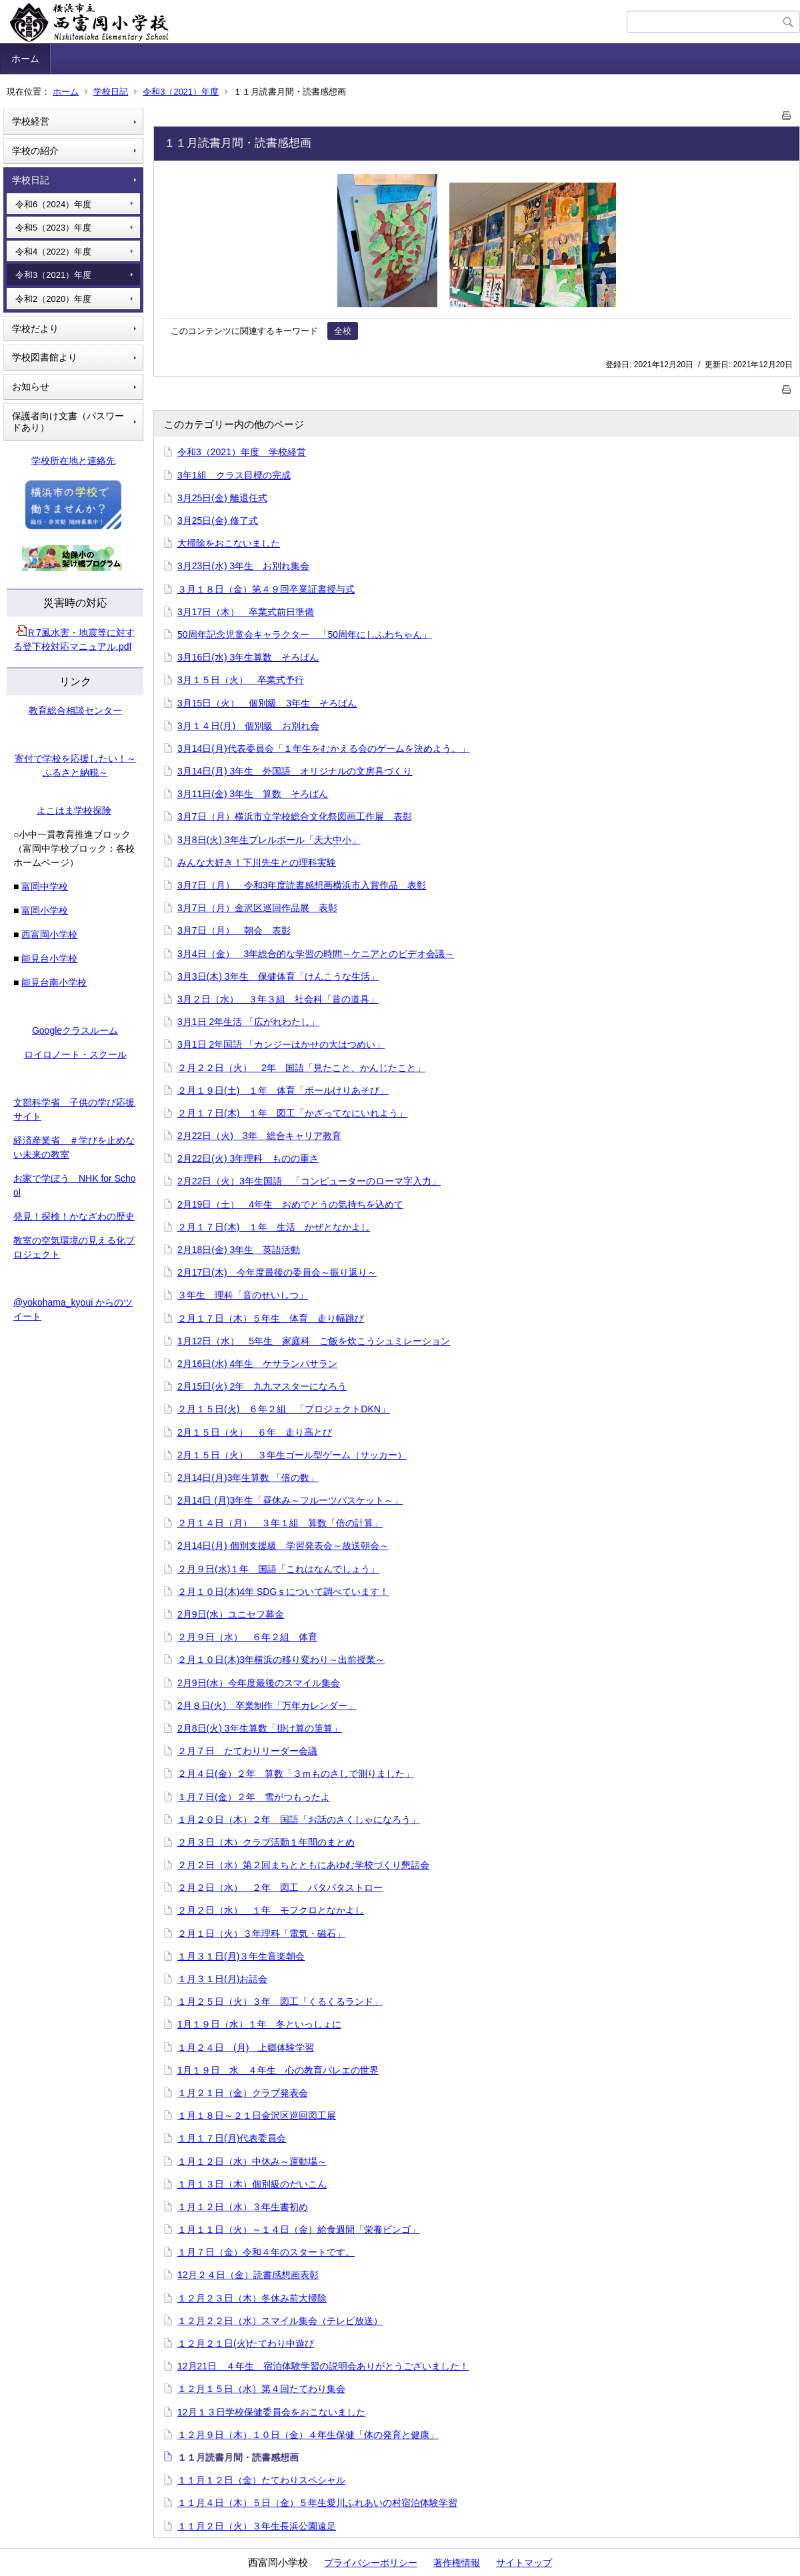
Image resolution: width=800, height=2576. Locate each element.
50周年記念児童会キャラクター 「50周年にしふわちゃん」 (304, 634)
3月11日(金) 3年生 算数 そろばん (252, 793)
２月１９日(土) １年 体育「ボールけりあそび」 (283, 1090)
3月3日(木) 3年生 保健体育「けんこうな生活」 (278, 976)
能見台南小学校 (54, 982)
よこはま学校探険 (74, 810)
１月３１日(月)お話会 (222, 1978)
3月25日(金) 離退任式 (222, 498)
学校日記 (110, 92)
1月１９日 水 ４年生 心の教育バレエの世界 (278, 2070)
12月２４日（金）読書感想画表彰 (248, 2274)
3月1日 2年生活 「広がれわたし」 (248, 1021)
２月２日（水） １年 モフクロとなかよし (270, 1910)
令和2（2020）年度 (53, 299)
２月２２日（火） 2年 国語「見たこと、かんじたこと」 (301, 1067)
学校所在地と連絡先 (73, 460)
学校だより (35, 328)
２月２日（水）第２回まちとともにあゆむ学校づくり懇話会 (303, 1865)
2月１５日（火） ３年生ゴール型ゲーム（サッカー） (292, 1455)
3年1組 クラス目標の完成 (234, 475)
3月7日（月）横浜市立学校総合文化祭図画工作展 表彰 (294, 816)
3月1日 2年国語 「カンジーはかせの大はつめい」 (281, 1044)
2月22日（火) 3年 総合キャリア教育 (259, 1135)
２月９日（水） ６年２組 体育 (247, 1637)
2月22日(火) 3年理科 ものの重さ (248, 1158)
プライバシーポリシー (370, 2562)
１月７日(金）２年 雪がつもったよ (253, 1797)
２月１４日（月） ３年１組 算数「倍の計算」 (280, 1523)
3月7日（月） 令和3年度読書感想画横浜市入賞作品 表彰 (301, 885)
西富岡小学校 (49, 934)
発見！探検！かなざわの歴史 (74, 1216)
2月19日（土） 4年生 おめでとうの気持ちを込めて (290, 1204)
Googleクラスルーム (75, 1030)
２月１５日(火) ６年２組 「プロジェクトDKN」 (283, 1409)
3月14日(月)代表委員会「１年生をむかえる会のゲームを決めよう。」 (323, 748)
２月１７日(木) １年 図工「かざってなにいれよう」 (292, 1113)
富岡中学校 (44, 886)
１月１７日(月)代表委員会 (231, 2138)
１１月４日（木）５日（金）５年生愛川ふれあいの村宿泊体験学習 (317, 2502)
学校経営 (30, 121)
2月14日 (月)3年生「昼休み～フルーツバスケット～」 (290, 1500)
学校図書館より (44, 357)
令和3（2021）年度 (181, 92)
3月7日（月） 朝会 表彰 (234, 930)
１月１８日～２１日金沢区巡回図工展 (256, 2115)
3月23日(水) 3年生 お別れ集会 (243, 566)
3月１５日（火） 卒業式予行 (240, 679)
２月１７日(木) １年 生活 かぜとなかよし (273, 1227)
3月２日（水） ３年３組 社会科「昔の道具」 (278, 999)
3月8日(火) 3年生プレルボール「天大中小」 (269, 839)
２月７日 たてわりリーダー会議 (247, 1751)
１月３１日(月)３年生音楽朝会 (241, 1956)
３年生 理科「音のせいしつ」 (242, 1295)
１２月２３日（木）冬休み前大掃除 (252, 2298)
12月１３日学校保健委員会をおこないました (271, 2412)
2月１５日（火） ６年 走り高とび (254, 1432)
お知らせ (30, 386)
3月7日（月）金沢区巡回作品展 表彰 (257, 907)
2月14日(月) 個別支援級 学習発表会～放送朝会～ (283, 1545)
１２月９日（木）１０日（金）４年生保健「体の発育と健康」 (308, 2434)
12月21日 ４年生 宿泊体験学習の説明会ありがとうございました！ (323, 2366)
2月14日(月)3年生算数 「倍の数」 (248, 1477)
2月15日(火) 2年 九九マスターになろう (262, 1386)
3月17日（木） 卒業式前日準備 (245, 612)
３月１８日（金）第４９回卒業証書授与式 (266, 589)
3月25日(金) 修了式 (217, 520)
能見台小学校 (49, 958)
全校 (342, 331)
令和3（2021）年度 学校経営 (241, 452)
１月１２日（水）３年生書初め (242, 2206)
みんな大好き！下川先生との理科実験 (256, 862)
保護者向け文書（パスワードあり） (68, 422)
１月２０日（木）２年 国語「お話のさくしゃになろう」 (298, 1819)
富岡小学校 (44, 910)
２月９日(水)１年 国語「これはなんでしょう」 (278, 1569)
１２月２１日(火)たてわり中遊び (245, 2343)
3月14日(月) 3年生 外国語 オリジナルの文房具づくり (294, 771)
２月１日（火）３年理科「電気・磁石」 (261, 1933)
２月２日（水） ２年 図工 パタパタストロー (280, 1887)
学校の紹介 (35, 150)
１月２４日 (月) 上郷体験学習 (245, 2047)
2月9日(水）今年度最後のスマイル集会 (258, 1683)
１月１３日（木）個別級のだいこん (252, 2184)
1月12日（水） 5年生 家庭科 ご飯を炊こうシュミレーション (313, 1341)
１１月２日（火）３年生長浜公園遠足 (256, 2526)
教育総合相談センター (75, 710)
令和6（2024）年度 (53, 204)
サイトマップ (524, 2562)
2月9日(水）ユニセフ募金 (230, 1614)
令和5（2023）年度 (53, 228)
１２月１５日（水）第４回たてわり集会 (261, 2388)
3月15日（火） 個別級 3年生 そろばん (267, 703)
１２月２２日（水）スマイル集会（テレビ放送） (280, 2320)
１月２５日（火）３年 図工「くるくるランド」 (280, 2001)
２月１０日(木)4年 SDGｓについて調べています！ (283, 1591)
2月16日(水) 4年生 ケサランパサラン (257, 1363)
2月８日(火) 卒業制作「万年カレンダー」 (267, 1705)
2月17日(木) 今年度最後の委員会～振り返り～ (277, 1272)
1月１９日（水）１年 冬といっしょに (259, 2024)
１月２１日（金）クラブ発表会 (242, 2092)
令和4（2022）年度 (53, 252)
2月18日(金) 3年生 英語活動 (238, 1249)
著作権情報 (456, 2562)
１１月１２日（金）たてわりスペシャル (261, 2480)
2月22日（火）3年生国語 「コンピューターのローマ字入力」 (309, 1181)
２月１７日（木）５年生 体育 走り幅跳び (270, 1318)
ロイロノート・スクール (75, 1054)
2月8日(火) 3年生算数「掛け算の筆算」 (259, 1728)
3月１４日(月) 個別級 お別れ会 (248, 725)
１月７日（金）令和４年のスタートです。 (266, 2252)
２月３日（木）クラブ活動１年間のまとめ (266, 1842)
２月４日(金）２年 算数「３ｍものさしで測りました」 (295, 1773)
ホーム (25, 58)
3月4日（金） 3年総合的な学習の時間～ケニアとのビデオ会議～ (315, 953)
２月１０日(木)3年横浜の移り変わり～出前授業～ (281, 1659)
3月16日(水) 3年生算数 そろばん (248, 657)
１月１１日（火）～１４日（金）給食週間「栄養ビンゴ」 (298, 2229)
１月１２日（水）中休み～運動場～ (252, 2161)
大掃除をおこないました (228, 543)
